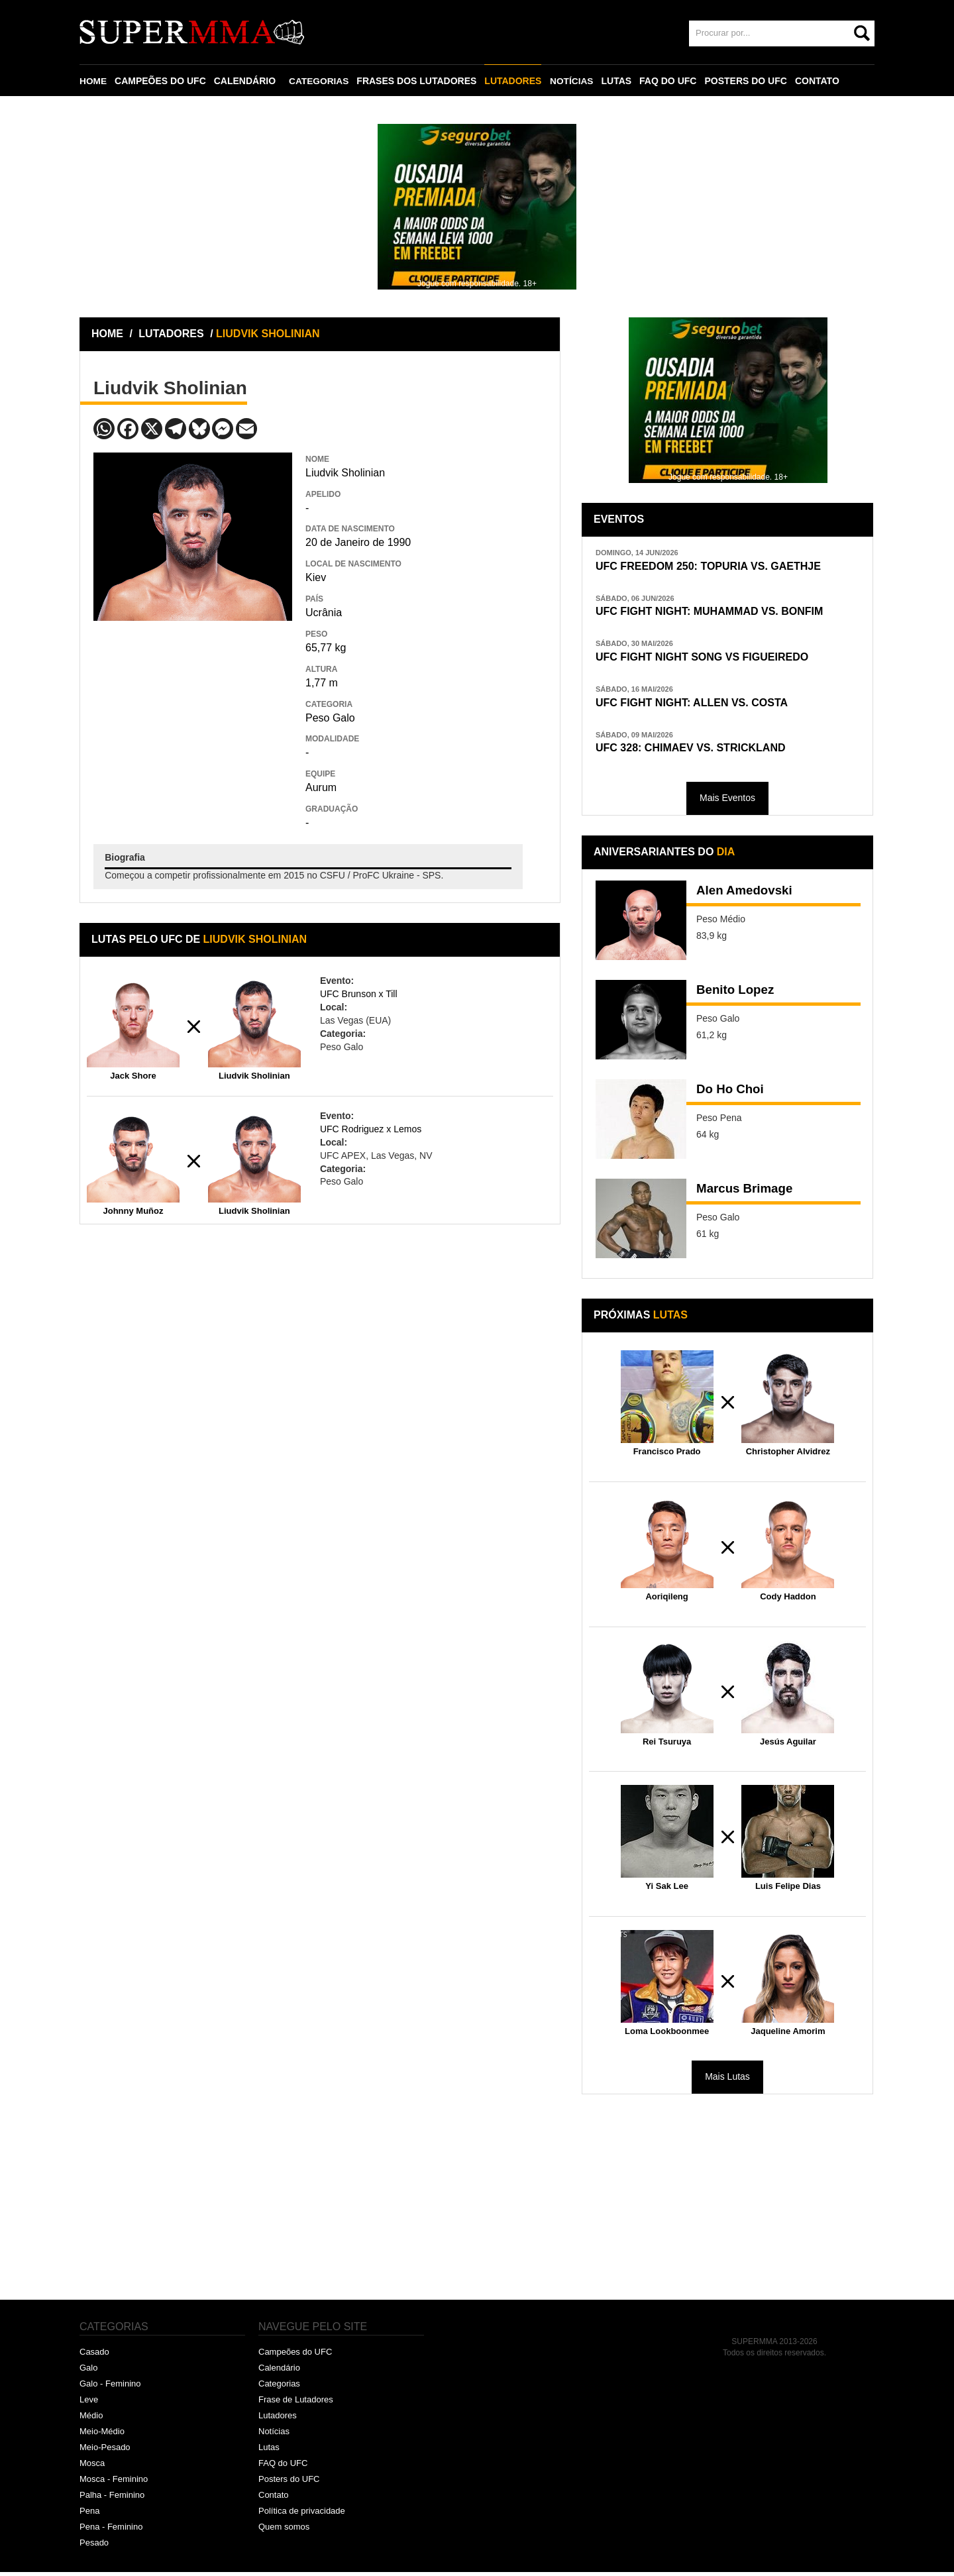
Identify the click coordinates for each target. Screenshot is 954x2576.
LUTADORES (514, 81)
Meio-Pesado (105, 2451)
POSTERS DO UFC (748, 81)
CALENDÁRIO (245, 81)
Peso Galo (330, 718)
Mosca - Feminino (114, 2483)
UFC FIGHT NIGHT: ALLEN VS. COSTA (698, 705)
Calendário (279, 2372)
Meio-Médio (102, 2435)
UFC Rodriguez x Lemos (370, 1129)
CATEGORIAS (320, 81)
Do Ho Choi (732, 1094)
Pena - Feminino (111, 2531)
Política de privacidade (301, 2515)
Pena (89, 2515)
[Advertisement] (192, 717)
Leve (89, 2404)
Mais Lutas (727, 2081)
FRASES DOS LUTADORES (418, 81)
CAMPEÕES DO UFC (161, 81)
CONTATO (820, 81)
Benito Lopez (738, 995)
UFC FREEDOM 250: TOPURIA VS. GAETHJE (715, 566)
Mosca (92, 2467)
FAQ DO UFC (670, 81)
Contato (273, 2499)
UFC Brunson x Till (359, 994)
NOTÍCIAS (573, 81)
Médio (91, 2419)
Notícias (274, 2435)
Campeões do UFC (295, 2356)
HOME (93, 81)
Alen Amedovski (747, 895)
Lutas (269, 2451)
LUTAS (619, 81)
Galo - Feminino (110, 2388)
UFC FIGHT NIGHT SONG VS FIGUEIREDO (709, 659)
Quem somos (283, 2531)
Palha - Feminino (112, 2499)
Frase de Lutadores (295, 2404)
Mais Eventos (727, 802)
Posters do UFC (288, 2483)
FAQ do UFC (282, 2467)
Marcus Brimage (748, 1194)
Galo (88, 2372)
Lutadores (277, 2419)
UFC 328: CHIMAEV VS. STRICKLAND (696, 751)
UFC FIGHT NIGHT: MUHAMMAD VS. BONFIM (716, 612)
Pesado (94, 2546)
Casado (94, 2356)
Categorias (279, 2388)
